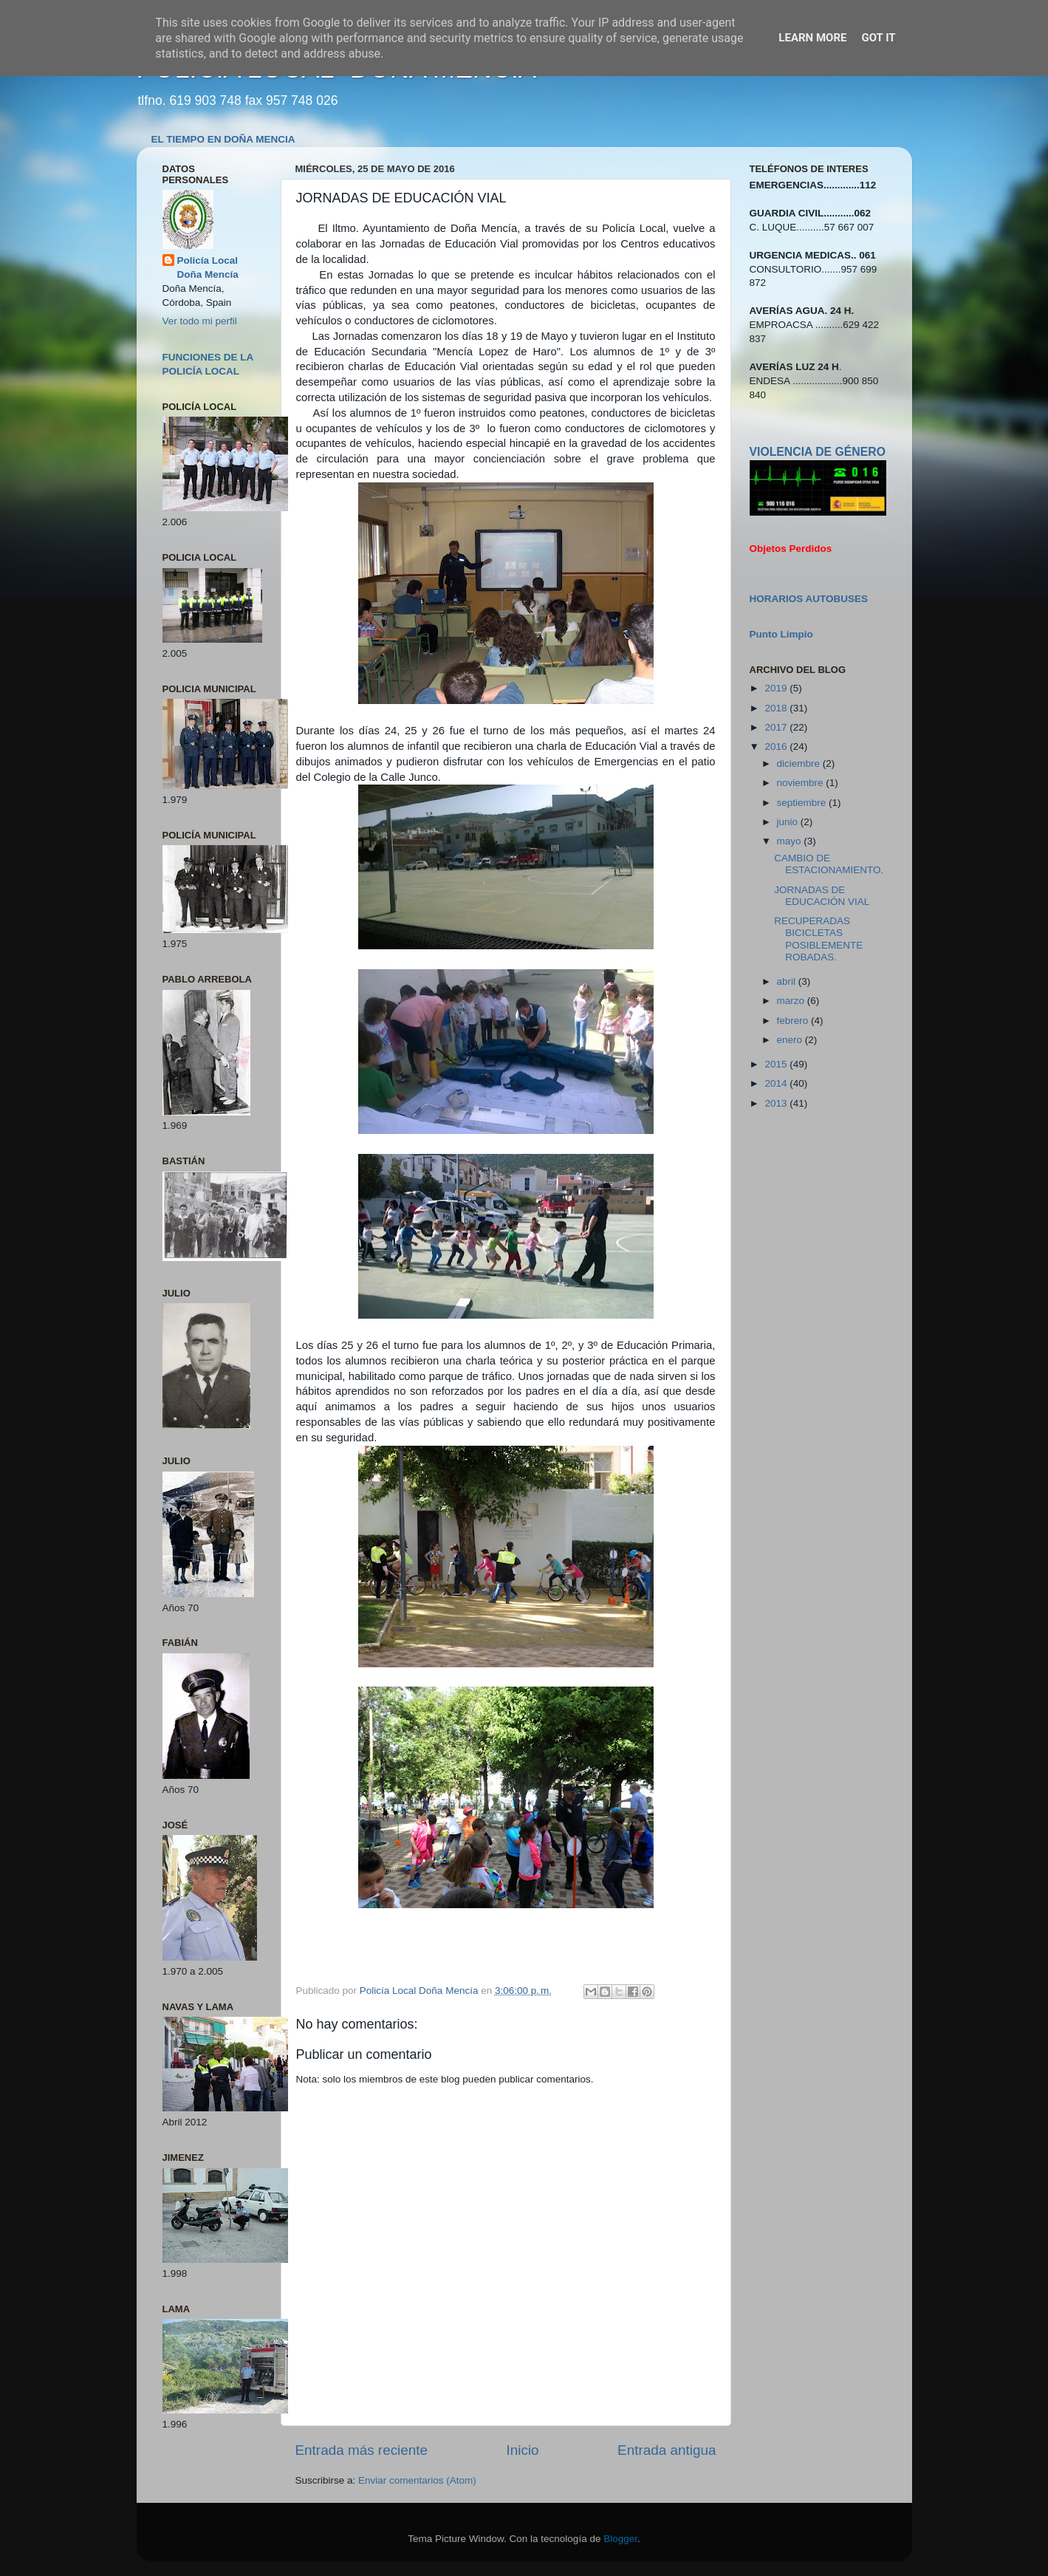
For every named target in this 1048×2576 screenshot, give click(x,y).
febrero (794, 1020)
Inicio (523, 2450)
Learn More (812, 37)
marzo (792, 1000)
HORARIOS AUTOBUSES (809, 598)
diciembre (800, 763)
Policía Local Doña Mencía (208, 267)
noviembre (801, 782)
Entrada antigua (666, 2450)
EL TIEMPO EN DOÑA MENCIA (223, 139)
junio (789, 821)
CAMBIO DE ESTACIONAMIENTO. (828, 864)
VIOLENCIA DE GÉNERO (818, 451)
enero (791, 1039)
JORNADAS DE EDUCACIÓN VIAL (821, 895)
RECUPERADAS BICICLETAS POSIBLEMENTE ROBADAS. (818, 939)
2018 (777, 708)
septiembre (803, 802)
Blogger (620, 2538)
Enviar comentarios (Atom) (417, 2480)
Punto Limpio (781, 634)
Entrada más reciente (361, 2450)
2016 (777, 746)
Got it (878, 37)
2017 (777, 727)
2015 (777, 1064)
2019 (777, 688)
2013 (777, 1103)
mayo (790, 841)
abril (787, 981)
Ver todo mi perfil (199, 321)
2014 (777, 1083)
